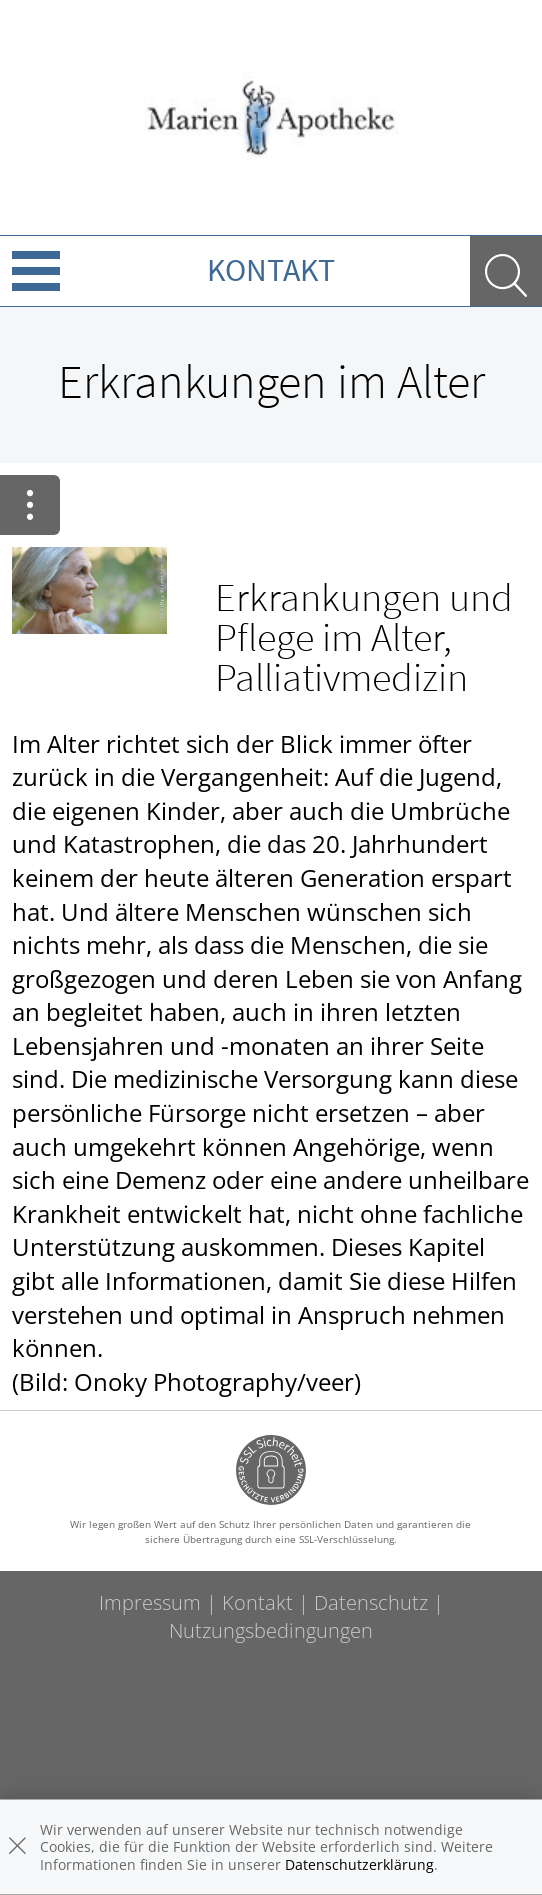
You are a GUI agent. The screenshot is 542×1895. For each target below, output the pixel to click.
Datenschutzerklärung (359, 1864)
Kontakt (271, 270)
